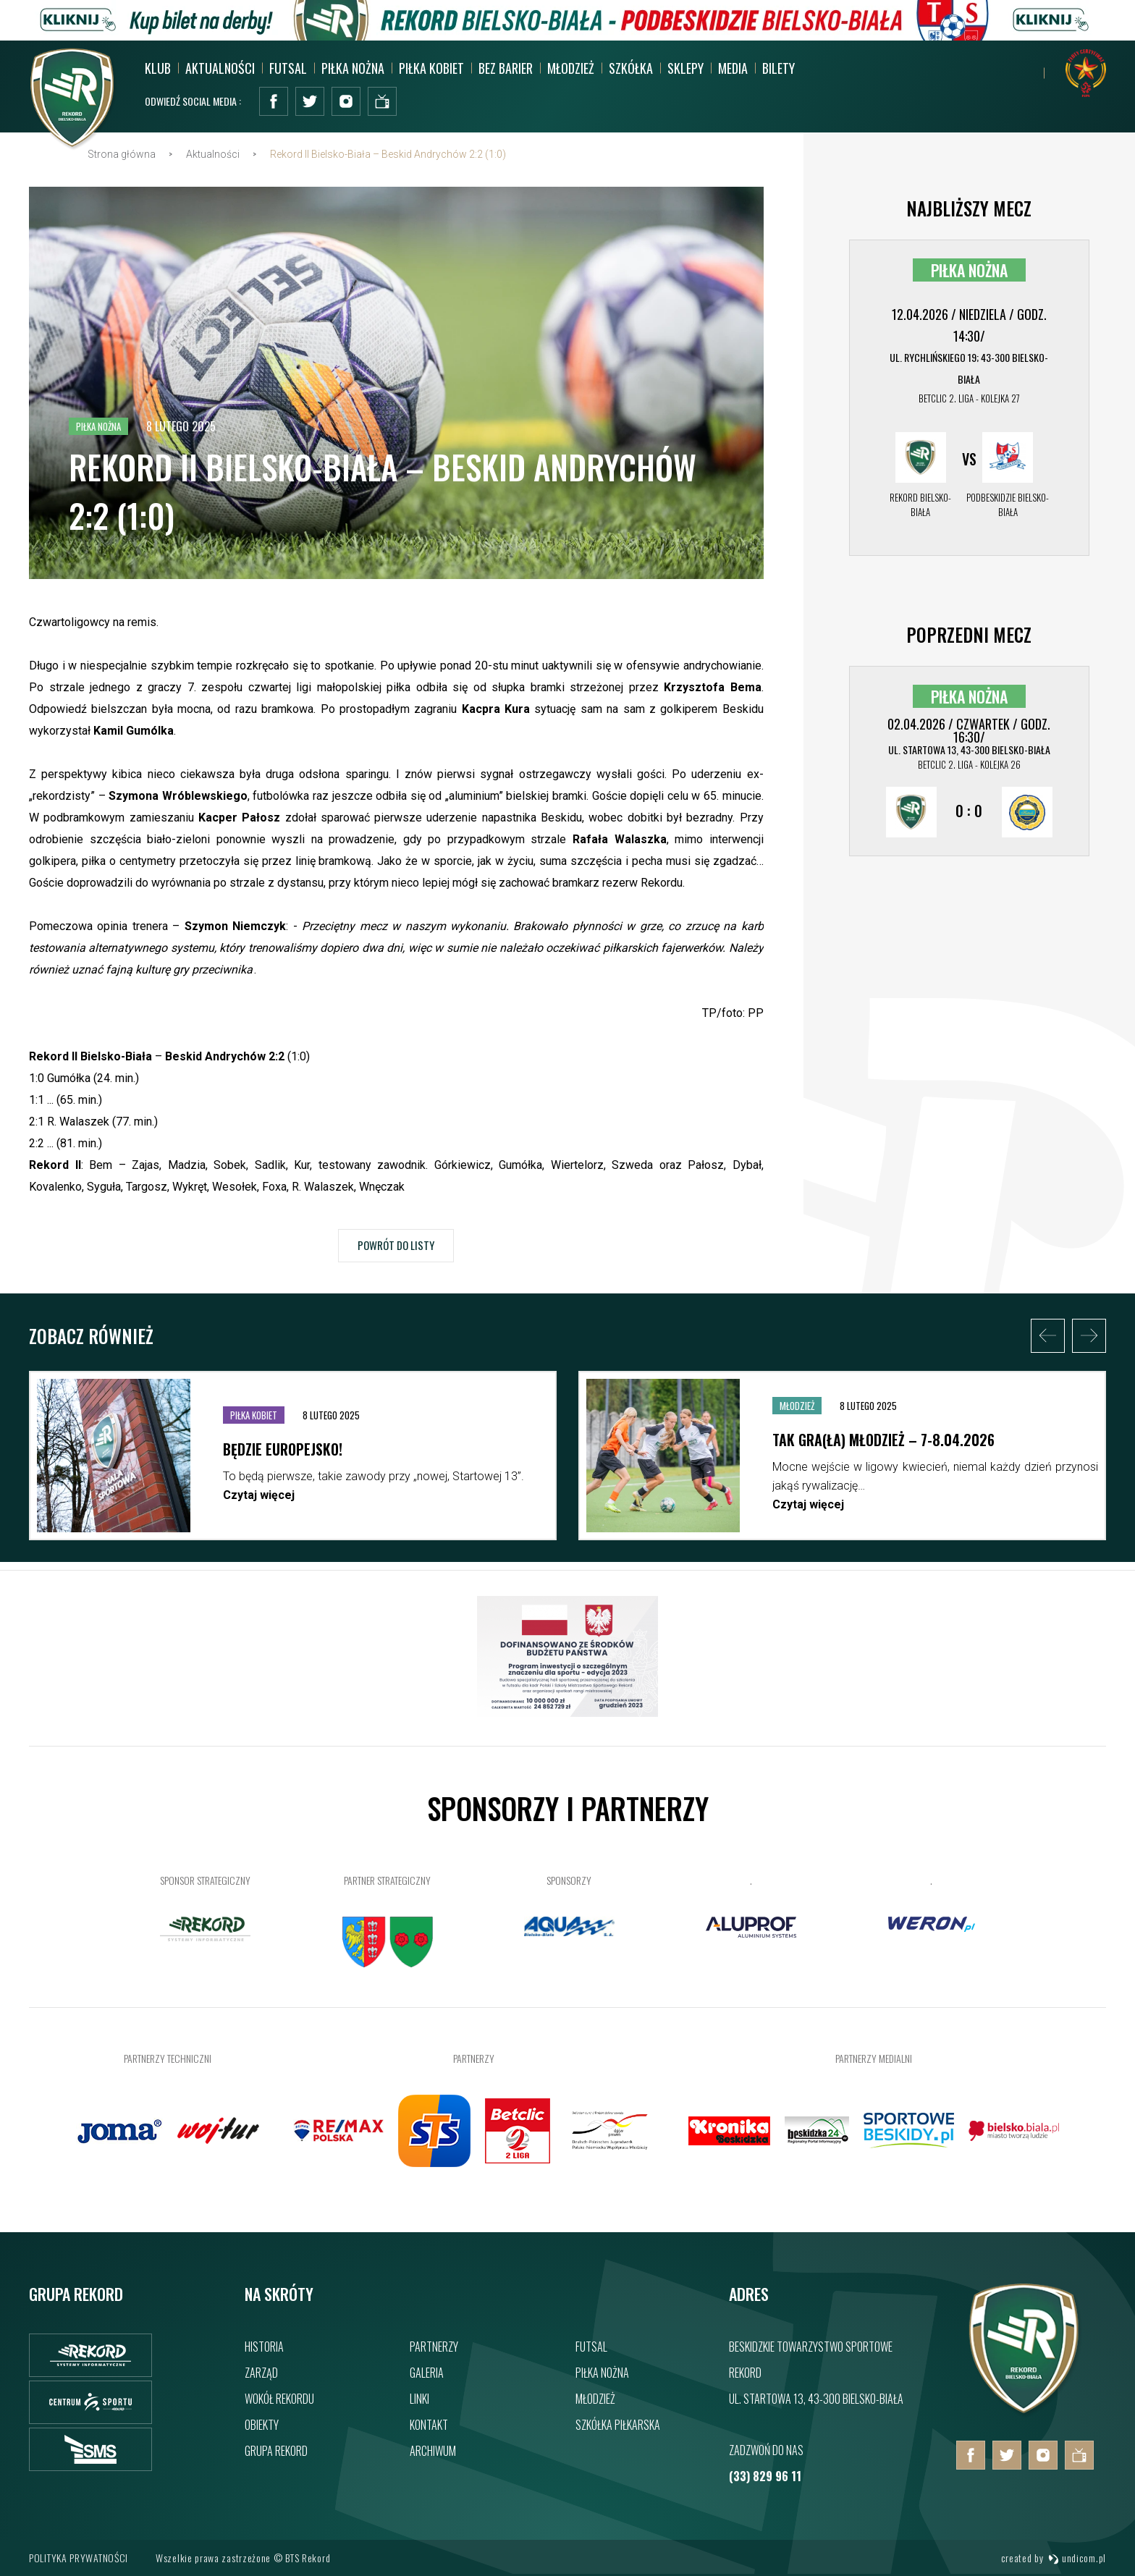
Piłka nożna (352, 68)
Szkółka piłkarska (617, 2424)
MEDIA (733, 68)
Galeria (427, 2372)
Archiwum (433, 2450)
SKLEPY (685, 68)
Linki (419, 2398)
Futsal (288, 68)
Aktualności (220, 68)
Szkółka (631, 68)
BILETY (778, 68)
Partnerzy (434, 2346)
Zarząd (261, 2372)
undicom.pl (1077, 2557)
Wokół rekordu (279, 2398)
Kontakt (429, 2424)
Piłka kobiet (431, 68)
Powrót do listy (396, 1250)
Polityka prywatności (78, 2557)
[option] (293, 1462)
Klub (158, 68)
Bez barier (505, 68)
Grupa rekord (276, 2450)
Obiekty (262, 2424)
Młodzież (570, 68)
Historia (264, 2346)
